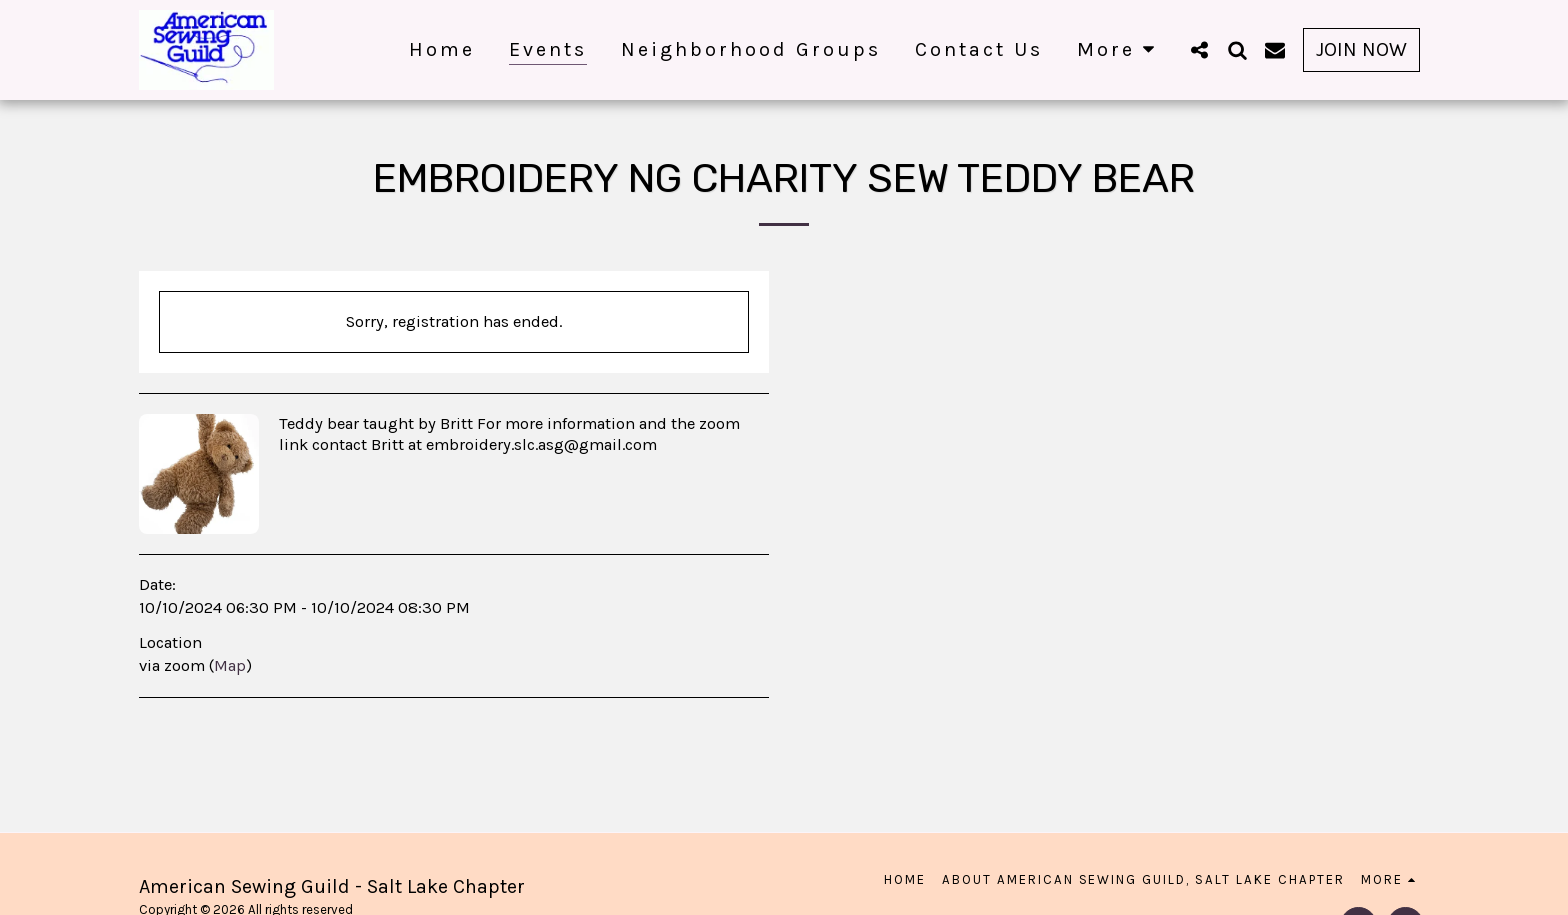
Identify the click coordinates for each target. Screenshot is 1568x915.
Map (230, 665)
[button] (1199, 49)
